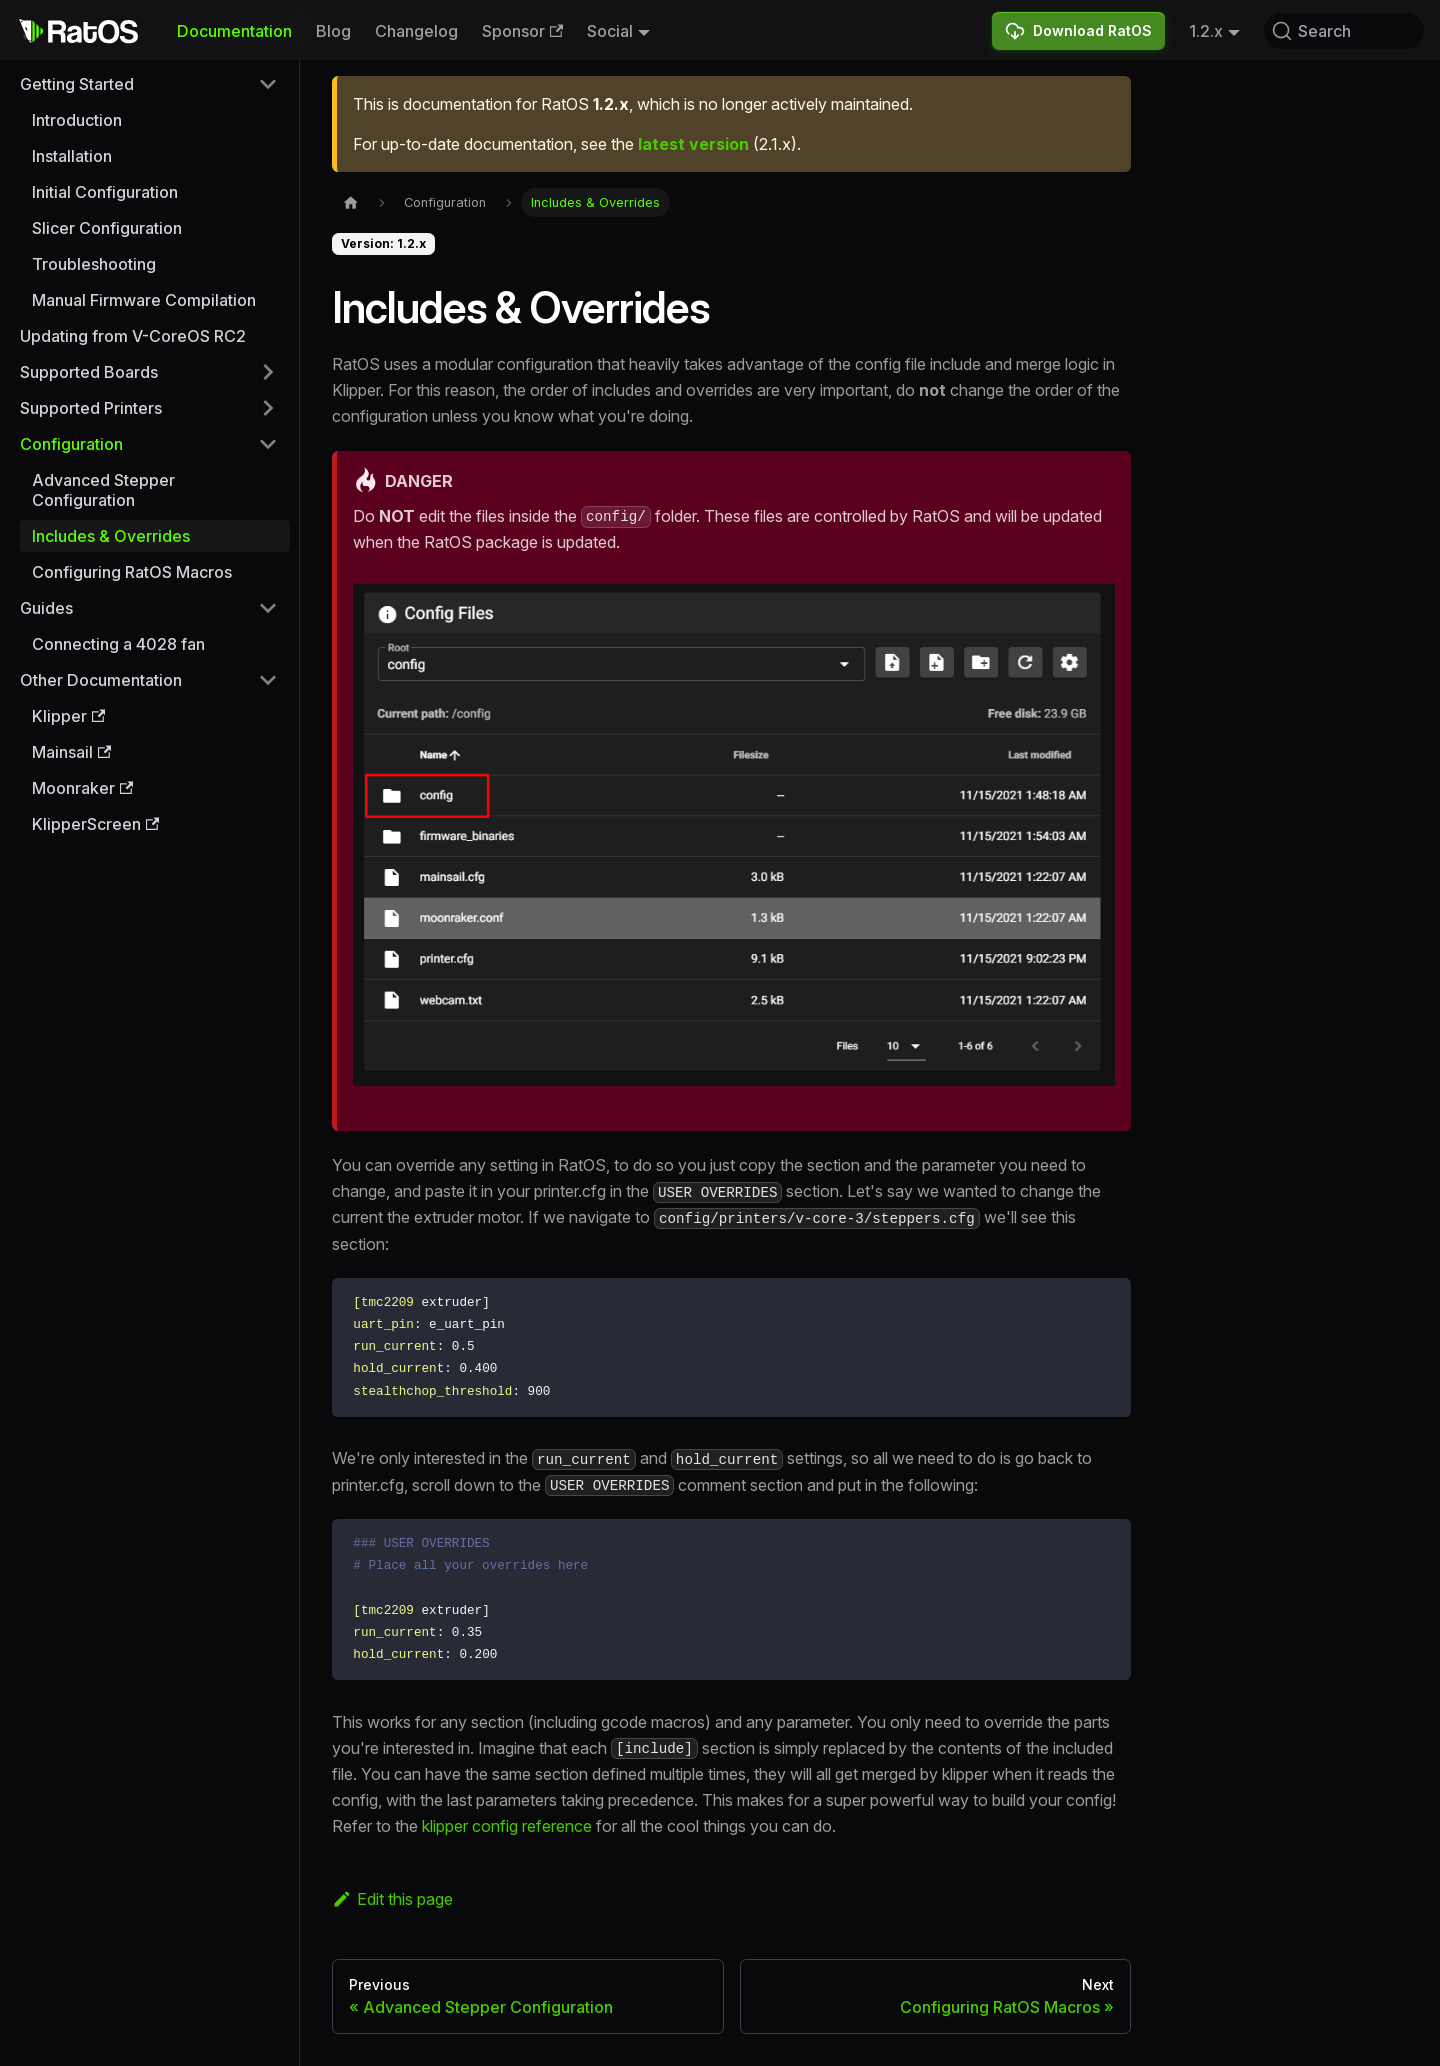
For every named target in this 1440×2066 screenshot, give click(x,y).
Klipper (68, 716)
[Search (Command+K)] (1344, 31)
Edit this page (392, 1899)
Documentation (234, 31)
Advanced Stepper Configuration (103, 490)
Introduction (77, 120)
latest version (693, 144)
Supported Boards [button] (89, 372)
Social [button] (610, 31)
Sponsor (522, 31)
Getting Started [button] (77, 84)
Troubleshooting (94, 264)
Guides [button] (46, 608)
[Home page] (351, 202)
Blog (333, 31)
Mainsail (71, 752)
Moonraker (82, 788)
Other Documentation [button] (101, 680)
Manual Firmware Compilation (144, 300)
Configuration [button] (71, 444)
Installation (72, 156)
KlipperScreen (95, 824)
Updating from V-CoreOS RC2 (133, 336)
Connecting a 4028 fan (118, 644)
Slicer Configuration (107, 228)
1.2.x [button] (1206, 31)
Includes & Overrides (111, 536)
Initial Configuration (105, 192)
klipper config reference (507, 1826)
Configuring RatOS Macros (132, 572)
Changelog (416, 31)
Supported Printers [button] (91, 408)
